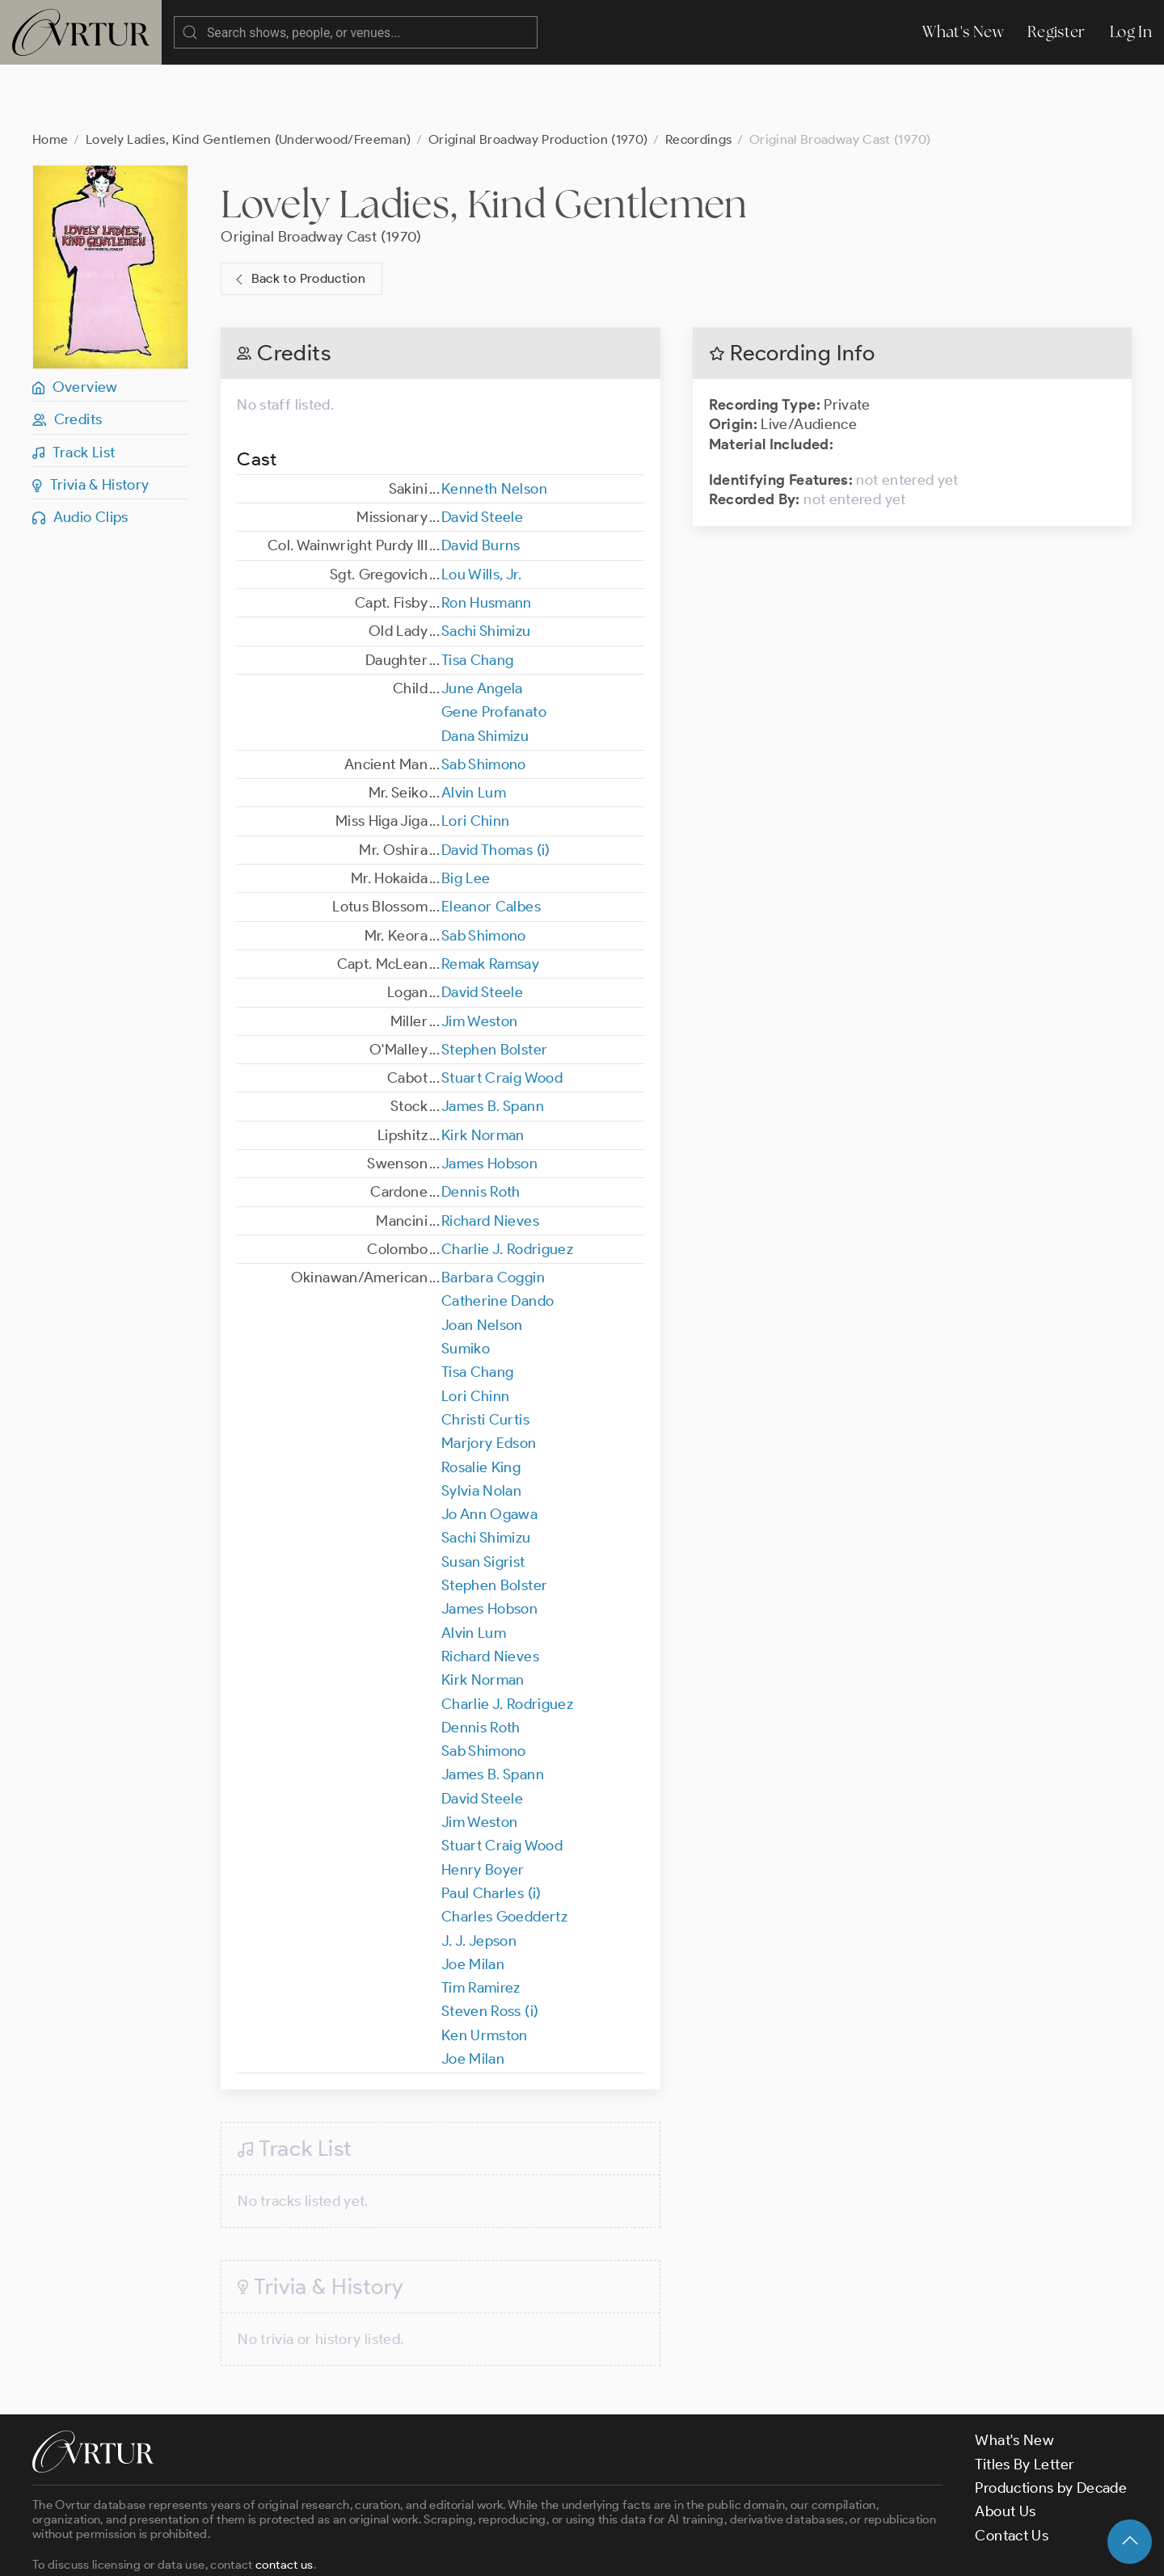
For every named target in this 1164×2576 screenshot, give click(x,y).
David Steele (482, 452)
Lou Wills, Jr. (481, 510)
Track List (73, 388)
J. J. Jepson (479, 1876)
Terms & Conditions (292, 2549)
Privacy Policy (413, 2549)
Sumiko (465, 1284)
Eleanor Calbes (491, 842)
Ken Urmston (484, 1971)
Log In (1131, 32)
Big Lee (466, 814)
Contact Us (1011, 2471)
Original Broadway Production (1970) (538, 74)
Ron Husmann (486, 538)
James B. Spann (492, 1041)
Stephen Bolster (494, 985)
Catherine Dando (497, 1236)
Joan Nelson (482, 1260)
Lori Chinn (475, 756)
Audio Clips (80, 452)
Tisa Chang (477, 595)
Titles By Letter (1024, 2400)
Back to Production (298, 214)
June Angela (482, 624)
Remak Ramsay (490, 899)
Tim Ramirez (481, 1923)
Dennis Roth (481, 1127)
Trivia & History (91, 420)
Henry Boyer (483, 1805)
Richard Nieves (490, 1156)
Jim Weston (479, 957)
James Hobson (489, 1099)
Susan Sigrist (483, 1497)
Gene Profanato (493, 647)
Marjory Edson (489, 1378)
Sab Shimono (483, 700)
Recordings (698, 74)
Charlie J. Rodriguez (507, 1184)
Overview (75, 322)
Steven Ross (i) (489, 1946)
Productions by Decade (1051, 2423)
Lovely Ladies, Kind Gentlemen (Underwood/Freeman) (248, 74)
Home (50, 74)
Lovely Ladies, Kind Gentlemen (484, 139)
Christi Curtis (485, 1355)
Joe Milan (472, 1900)
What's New (962, 32)
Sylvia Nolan (481, 1426)
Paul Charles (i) (491, 1828)
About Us (1005, 2447)
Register (1056, 32)
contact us (284, 2500)
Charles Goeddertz (504, 1852)
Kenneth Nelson (494, 424)
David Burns (481, 481)
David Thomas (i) (495, 785)
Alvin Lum (473, 728)
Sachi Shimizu (486, 566)
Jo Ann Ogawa (489, 1449)
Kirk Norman (483, 1071)
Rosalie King (481, 1403)
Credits (67, 355)
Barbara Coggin (493, 1213)
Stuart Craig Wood (502, 1013)
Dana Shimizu (485, 671)
